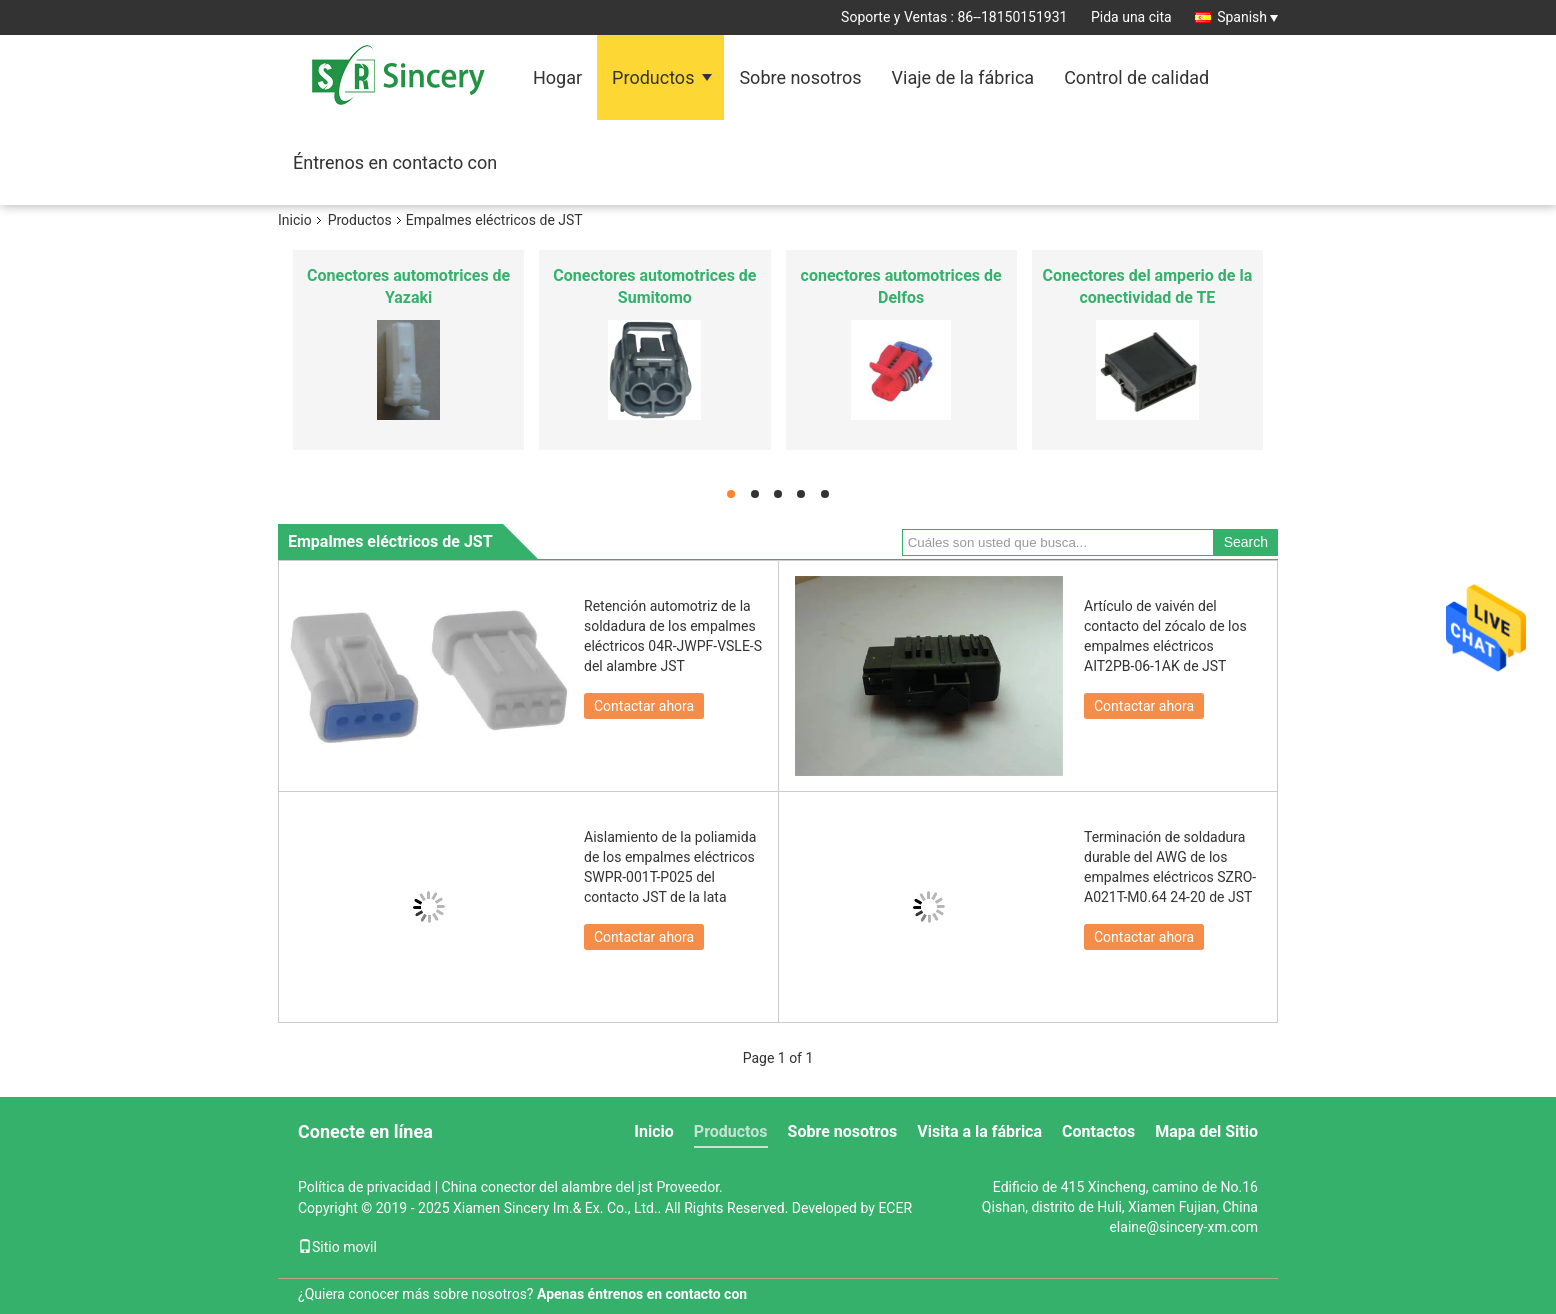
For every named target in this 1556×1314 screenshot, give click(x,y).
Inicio (295, 220)
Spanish (1247, 17)
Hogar (557, 77)
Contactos (1098, 1131)
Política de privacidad (364, 1187)
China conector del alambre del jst (547, 1187)
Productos (653, 77)
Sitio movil (337, 1247)
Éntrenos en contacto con (395, 162)
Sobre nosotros (800, 77)
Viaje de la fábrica (963, 77)
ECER (895, 1208)
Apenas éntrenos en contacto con (642, 1294)
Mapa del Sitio (1206, 1131)
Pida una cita (1131, 17)
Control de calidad (1136, 77)
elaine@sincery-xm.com (1183, 1227)
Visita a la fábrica (979, 1131)
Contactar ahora (644, 706)
